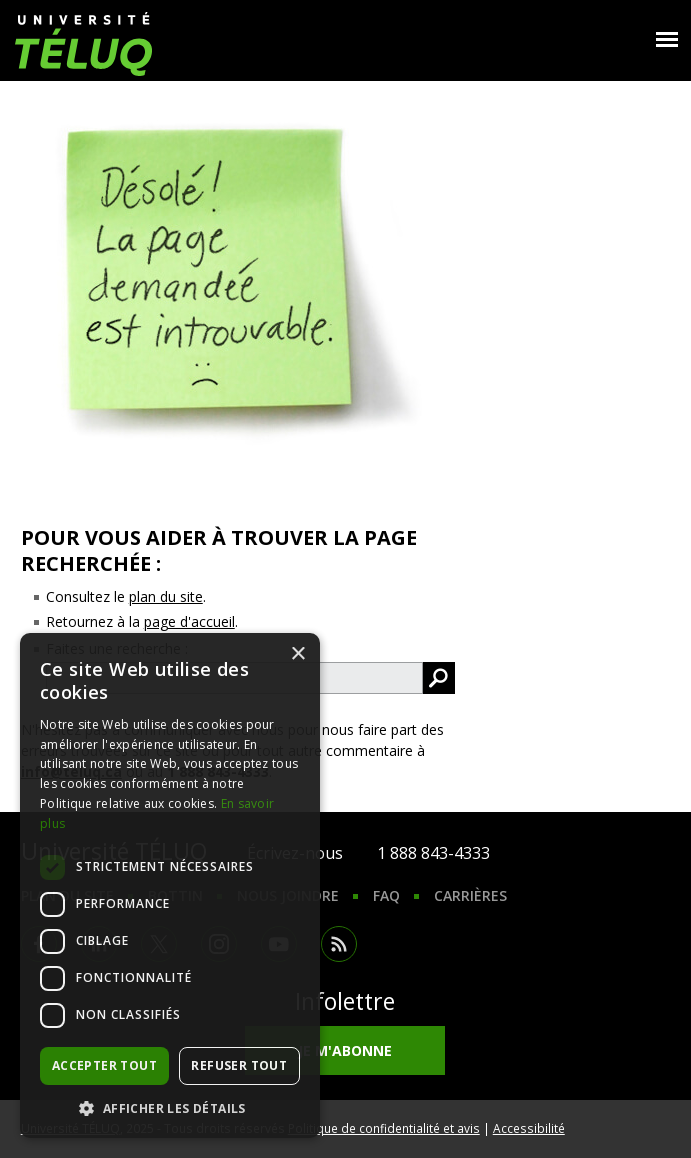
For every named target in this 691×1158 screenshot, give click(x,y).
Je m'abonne (345, 1050)
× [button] (297, 654)
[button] (170, 1108)
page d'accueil (189, 621)
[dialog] (170, 885)
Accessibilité (529, 1128)
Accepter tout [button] (104, 1065)
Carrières (470, 895)
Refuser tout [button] (239, 1065)
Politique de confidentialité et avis (384, 1128)
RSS (339, 944)
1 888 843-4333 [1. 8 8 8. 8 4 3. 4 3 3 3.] (433, 853)
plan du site (166, 596)
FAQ (386, 895)
